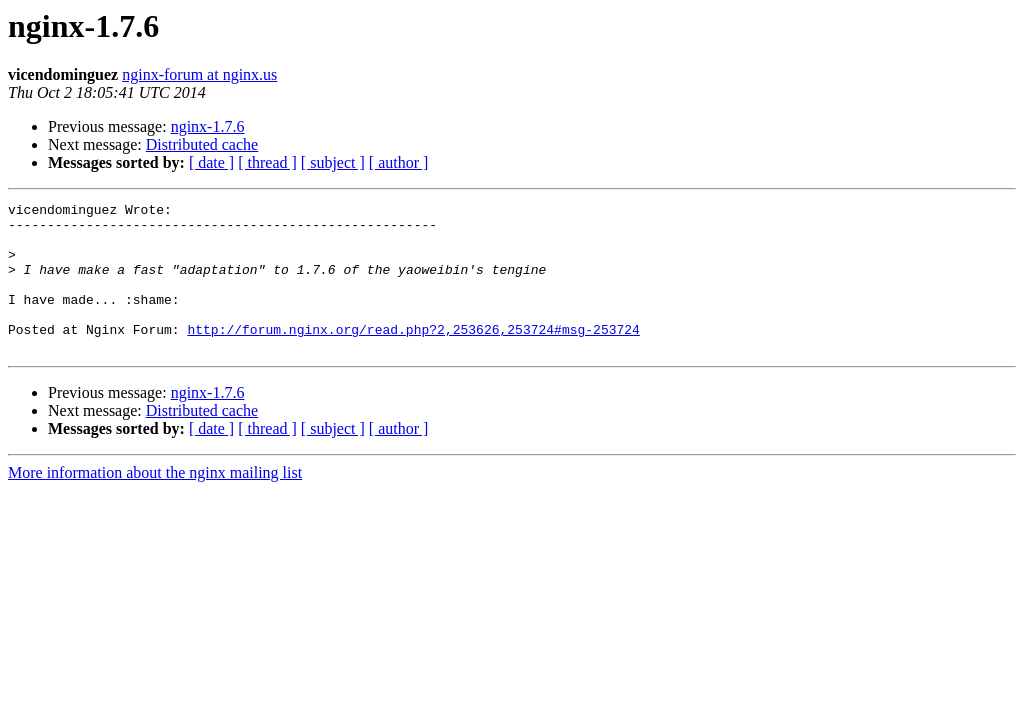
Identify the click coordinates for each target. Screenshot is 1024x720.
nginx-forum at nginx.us (199, 74)
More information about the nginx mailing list (155, 502)
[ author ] (399, 162)
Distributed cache (202, 144)
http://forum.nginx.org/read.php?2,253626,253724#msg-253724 (413, 356)
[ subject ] (333, 162)
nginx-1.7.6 (208, 126)
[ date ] (211, 162)
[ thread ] (267, 162)
